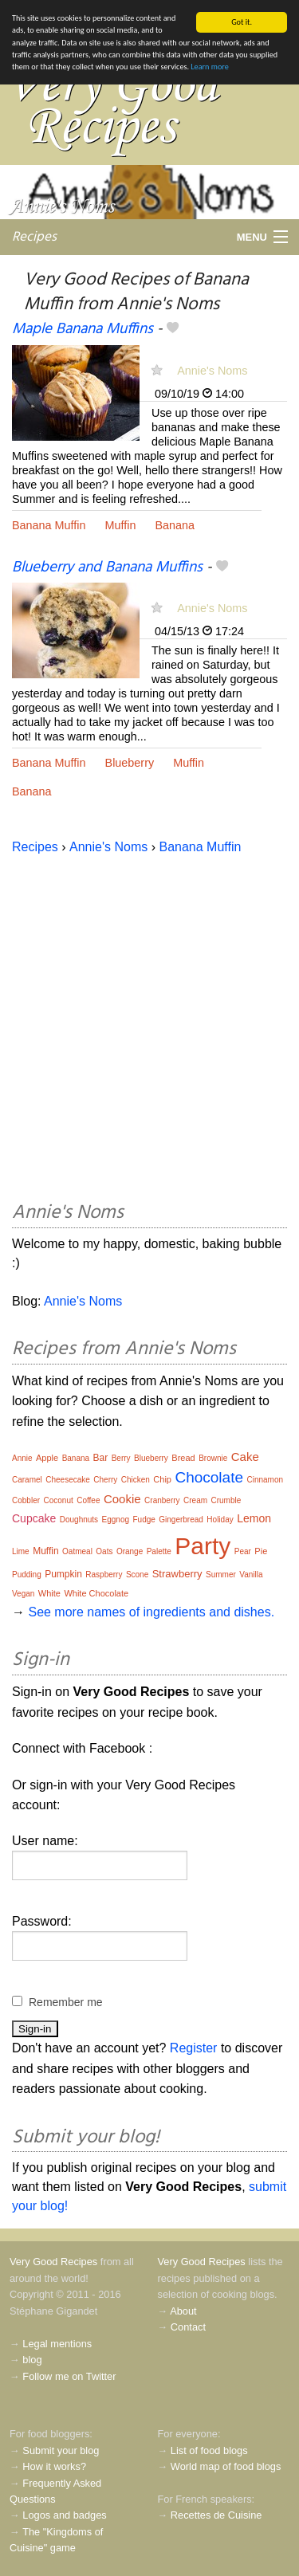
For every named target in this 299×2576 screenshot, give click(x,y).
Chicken (135, 1479)
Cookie (122, 1499)
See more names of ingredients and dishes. (151, 1612)
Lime (21, 1551)
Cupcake (34, 1518)
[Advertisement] (149, 1025)
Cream (195, 1500)
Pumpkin (63, 1574)
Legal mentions (57, 2344)
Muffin (120, 525)
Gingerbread (181, 1519)
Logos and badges (64, 2515)
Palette (159, 1551)
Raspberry (103, 1574)
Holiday (220, 1519)
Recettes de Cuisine (216, 2515)
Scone (137, 1574)
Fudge (143, 1519)
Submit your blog (60, 2450)
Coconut (58, 1500)
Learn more (209, 66)
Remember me (66, 2002)
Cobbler (26, 1500)
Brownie (213, 1458)
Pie (260, 1551)
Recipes (34, 236)
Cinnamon (264, 1479)
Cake (245, 1456)
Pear (242, 1551)
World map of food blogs (226, 2466)
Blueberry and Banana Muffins (107, 567)
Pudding (26, 1574)
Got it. (241, 22)
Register (194, 2048)
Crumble (225, 1500)
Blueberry (130, 762)
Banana (175, 525)
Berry (121, 1458)
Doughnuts (79, 1519)
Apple (47, 1458)
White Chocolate (96, 1593)
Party (202, 1546)
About (183, 2311)
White (49, 1593)
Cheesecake (67, 1479)
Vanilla (250, 1574)
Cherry (105, 1479)
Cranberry (161, 1500)
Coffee (88, 1500)
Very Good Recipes (53, 2262)
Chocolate (209, 1477)
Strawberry (177, 1574)
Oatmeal (77, 1551)
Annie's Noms (212, 369)
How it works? (54, 2466)
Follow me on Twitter (69, 2376)
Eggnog (115, 1519)
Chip (162, 1479)
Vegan (23, 1593)
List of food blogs (209, 2450)
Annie (22, 1458)
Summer (221, 1574)
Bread (183, 1458)
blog (31, 2360)
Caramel (27, 1479)
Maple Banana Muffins (82, 329)
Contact (188, 2327)
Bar (100, 1457)
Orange (129, 1551)
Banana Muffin (49, 525)
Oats (104, 1551)
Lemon (254, 1518)
